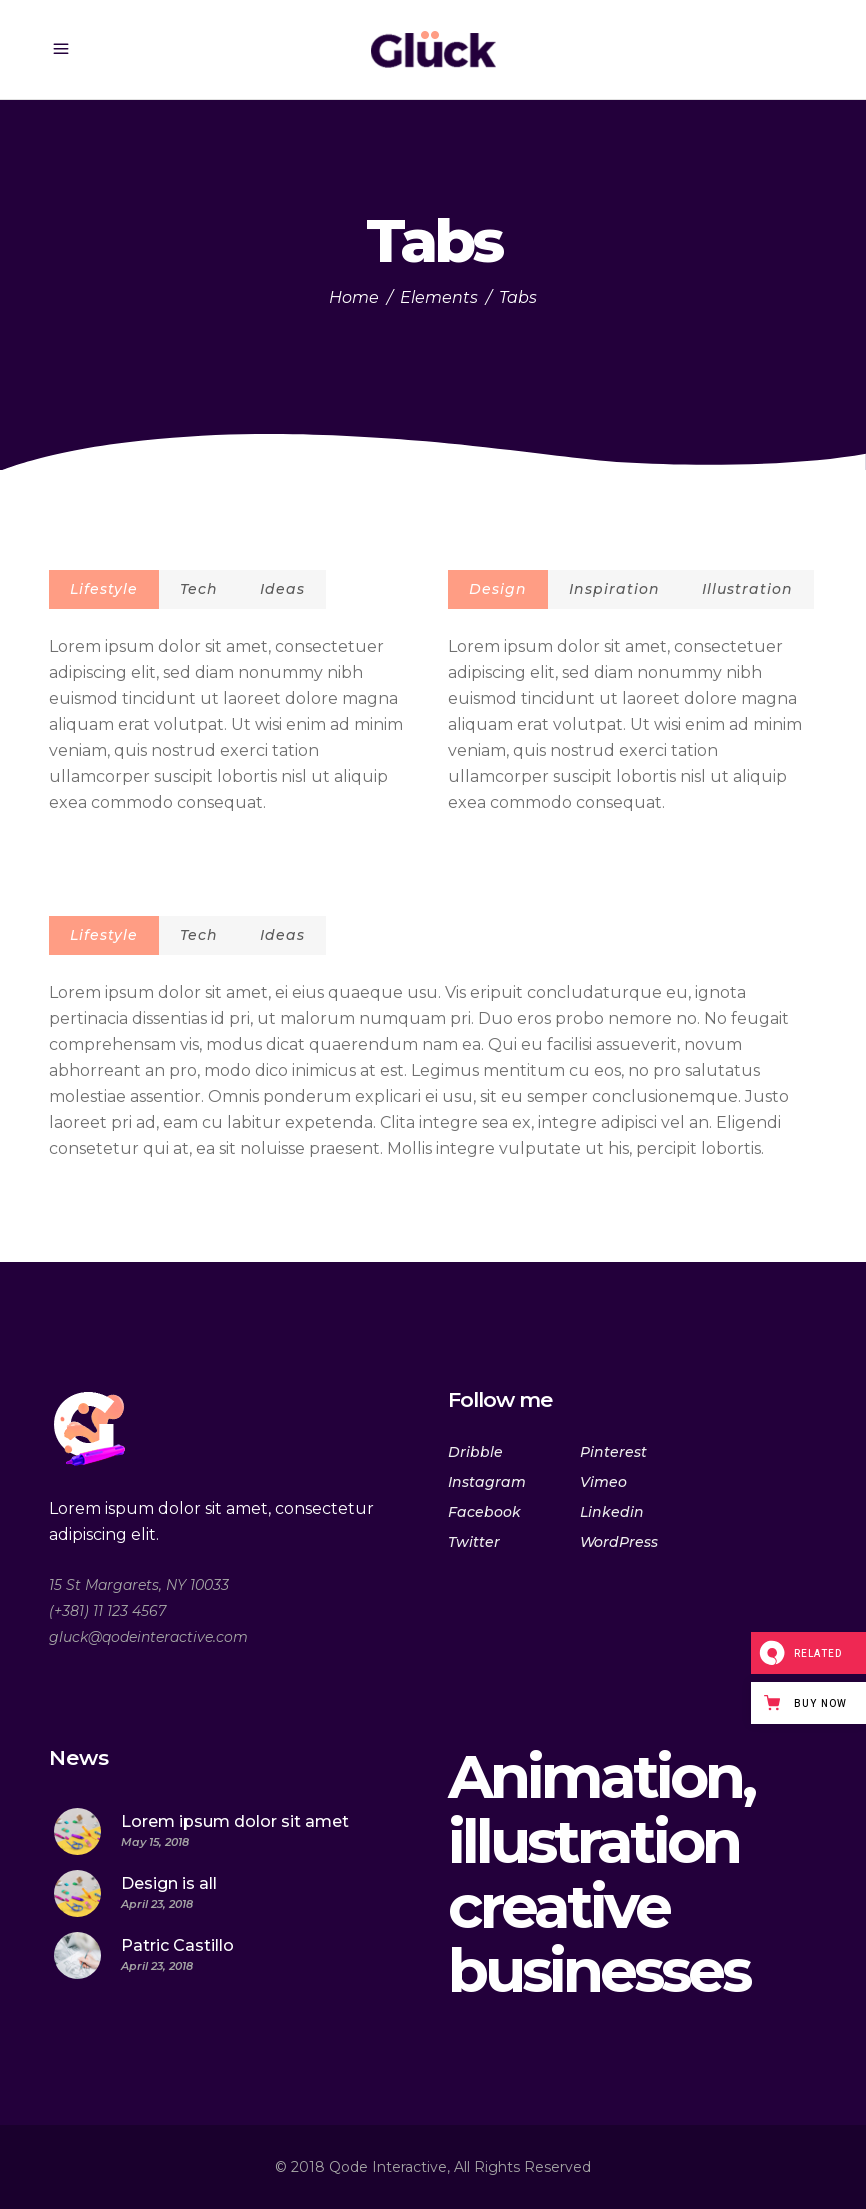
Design (498, 589)
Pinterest (613, 1452)
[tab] (104, 589)
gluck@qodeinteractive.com (148, 1637)
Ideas (282, 589)
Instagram (487, 1482)
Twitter (474, 1542)
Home (354, 297)
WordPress (619, 1542)
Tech (199, 589)
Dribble (475, 1452)
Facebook (484, 1512)
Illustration (747, 589)
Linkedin (612, 1512)
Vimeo (603, 1482)
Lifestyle (104, 589)
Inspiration (614, 589)
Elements (439, 297)
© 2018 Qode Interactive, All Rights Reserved (433, 2167)
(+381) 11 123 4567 (107, 1611)
